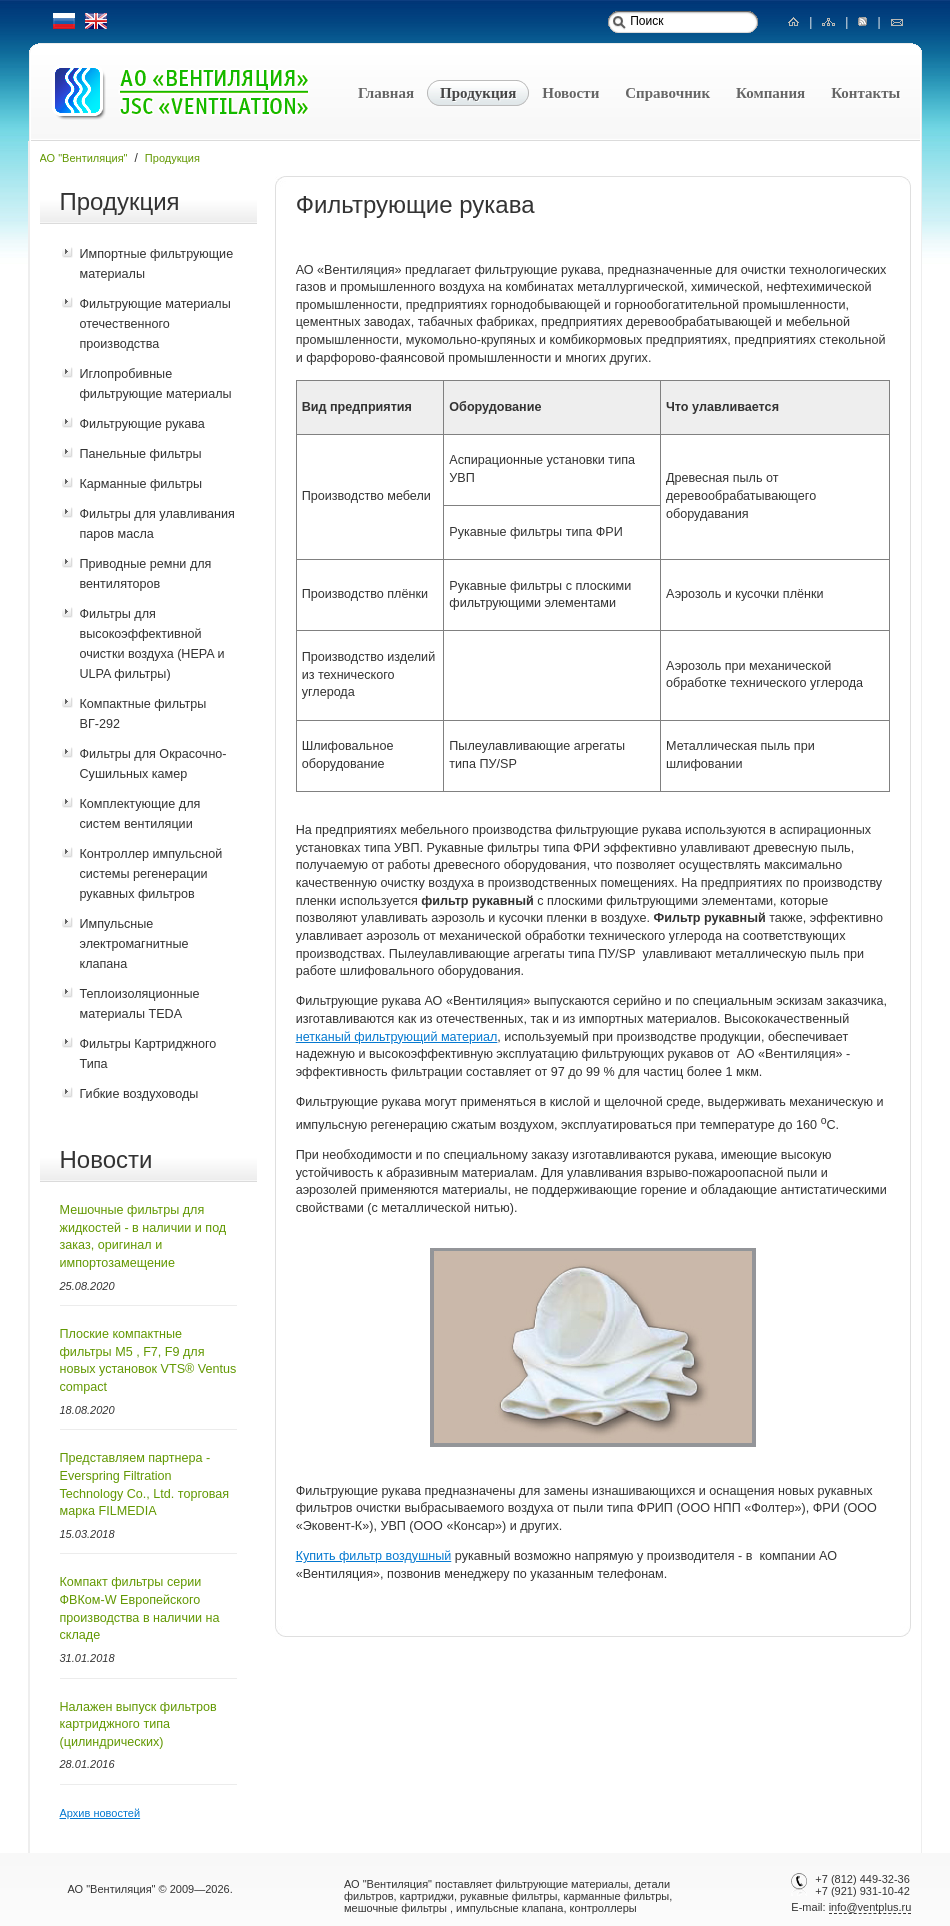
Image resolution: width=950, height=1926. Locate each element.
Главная (386, 93)
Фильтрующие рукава (142, 424)
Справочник (667, 93)
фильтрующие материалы (561, 1884)
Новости (570, 93)
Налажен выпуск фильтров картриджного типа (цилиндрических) (138, 1724)
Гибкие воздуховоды (139, 1094)
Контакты (865, 93)
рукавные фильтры (508, 1896)
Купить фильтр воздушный (374, 1556)
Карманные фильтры (141, 484)
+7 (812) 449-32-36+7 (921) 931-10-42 (858, 1885)
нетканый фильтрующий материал (397, 1037)
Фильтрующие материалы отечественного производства (155, 324)
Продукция (478, 93)
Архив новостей (100, 1813)
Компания (770, 93)
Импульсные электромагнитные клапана (134, 944)
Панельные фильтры (141, 454)
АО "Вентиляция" (84, 158)
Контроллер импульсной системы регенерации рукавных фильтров (151, 874)
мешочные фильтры (395, 1908)
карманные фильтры (616, 1896)
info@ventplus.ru (870, 1907)
